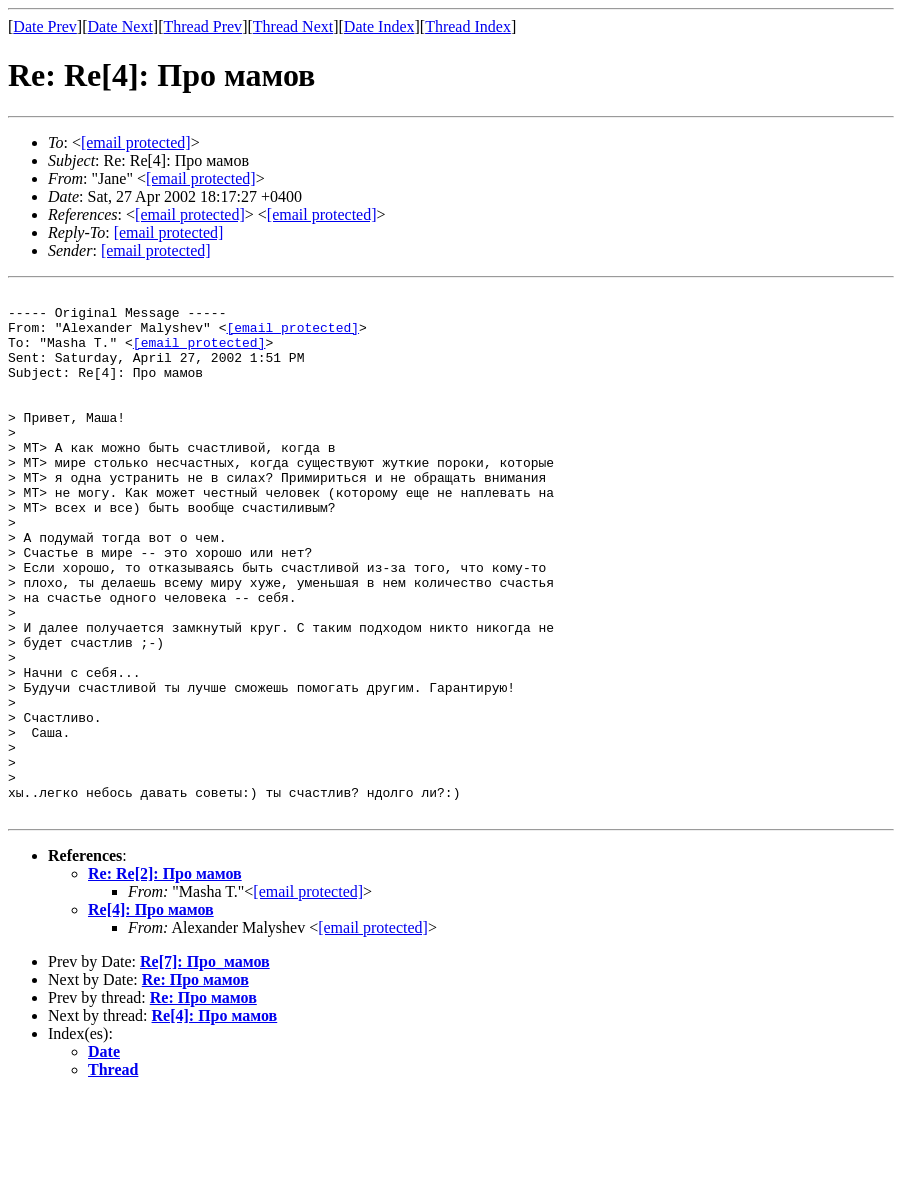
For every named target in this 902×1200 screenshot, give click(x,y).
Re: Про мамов (195, 1084)
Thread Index (468, 26)
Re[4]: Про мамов (151, 1014)
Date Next (120, 26)
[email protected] (292, 336)
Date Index (379, 26)
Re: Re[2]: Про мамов (165, 978)
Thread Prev (202, 26)
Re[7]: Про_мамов (205, 1066)
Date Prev (45, 26)
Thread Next (293, 26)
